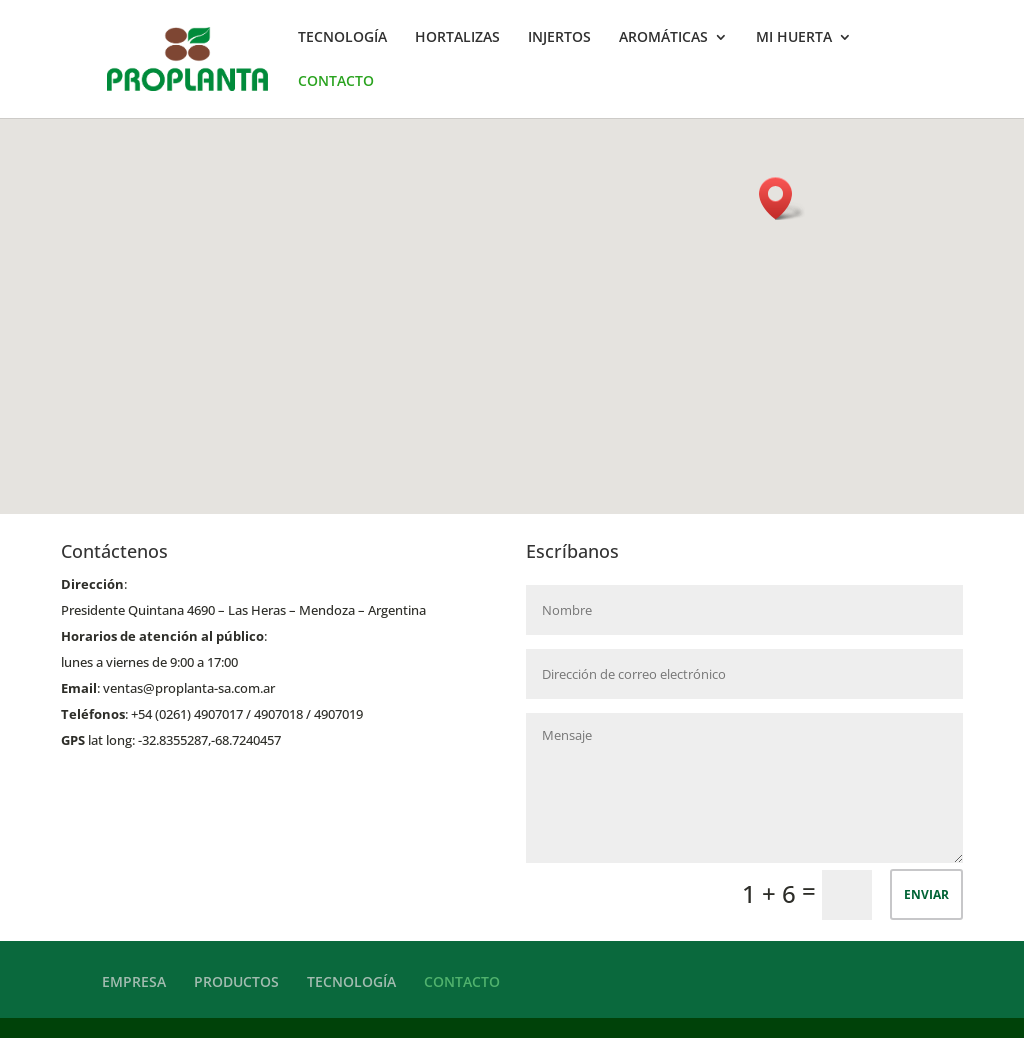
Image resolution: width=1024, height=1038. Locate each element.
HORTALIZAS (457, 38)
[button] (782, 198)
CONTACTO (336, 82)
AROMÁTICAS (663, 38)
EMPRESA (134, 981)
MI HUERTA (794, 38)
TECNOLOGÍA (342, 38)
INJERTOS (559, 38)
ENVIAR (926, 894)
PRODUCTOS (236, 981)
